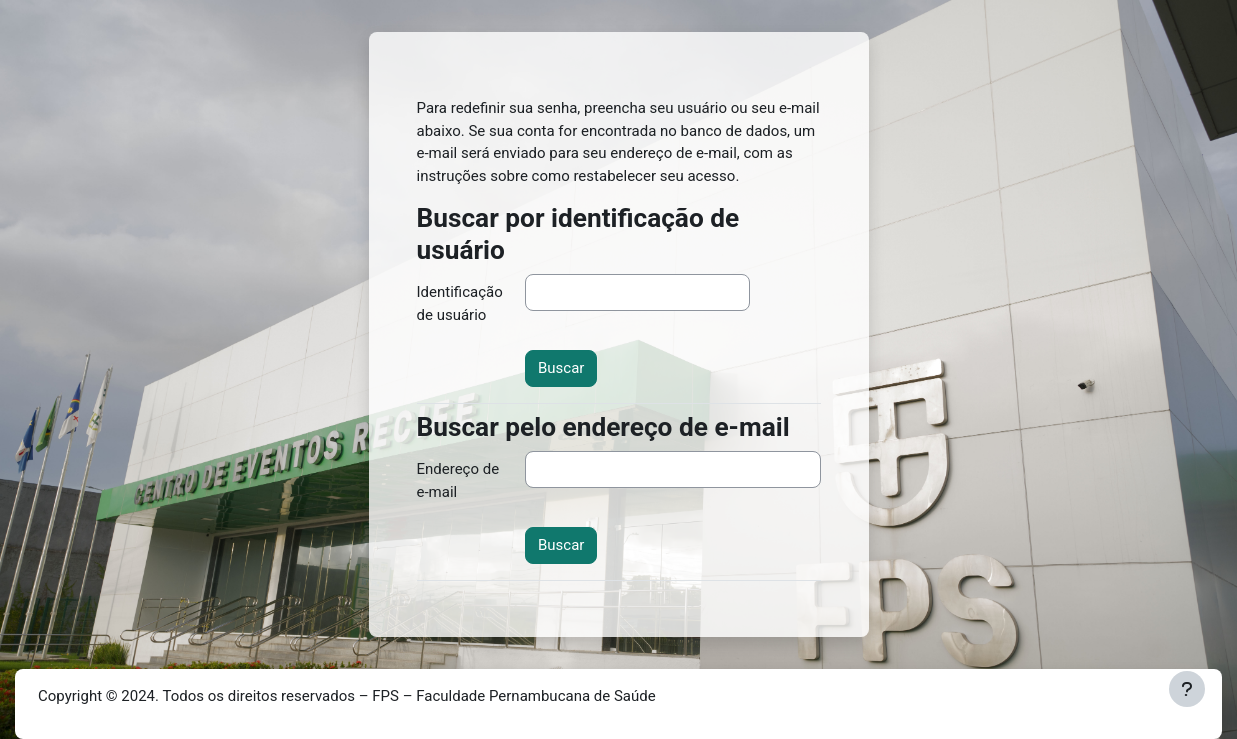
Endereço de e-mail (458, 480)
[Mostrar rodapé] (1187, 689)
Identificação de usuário (460, 303)
